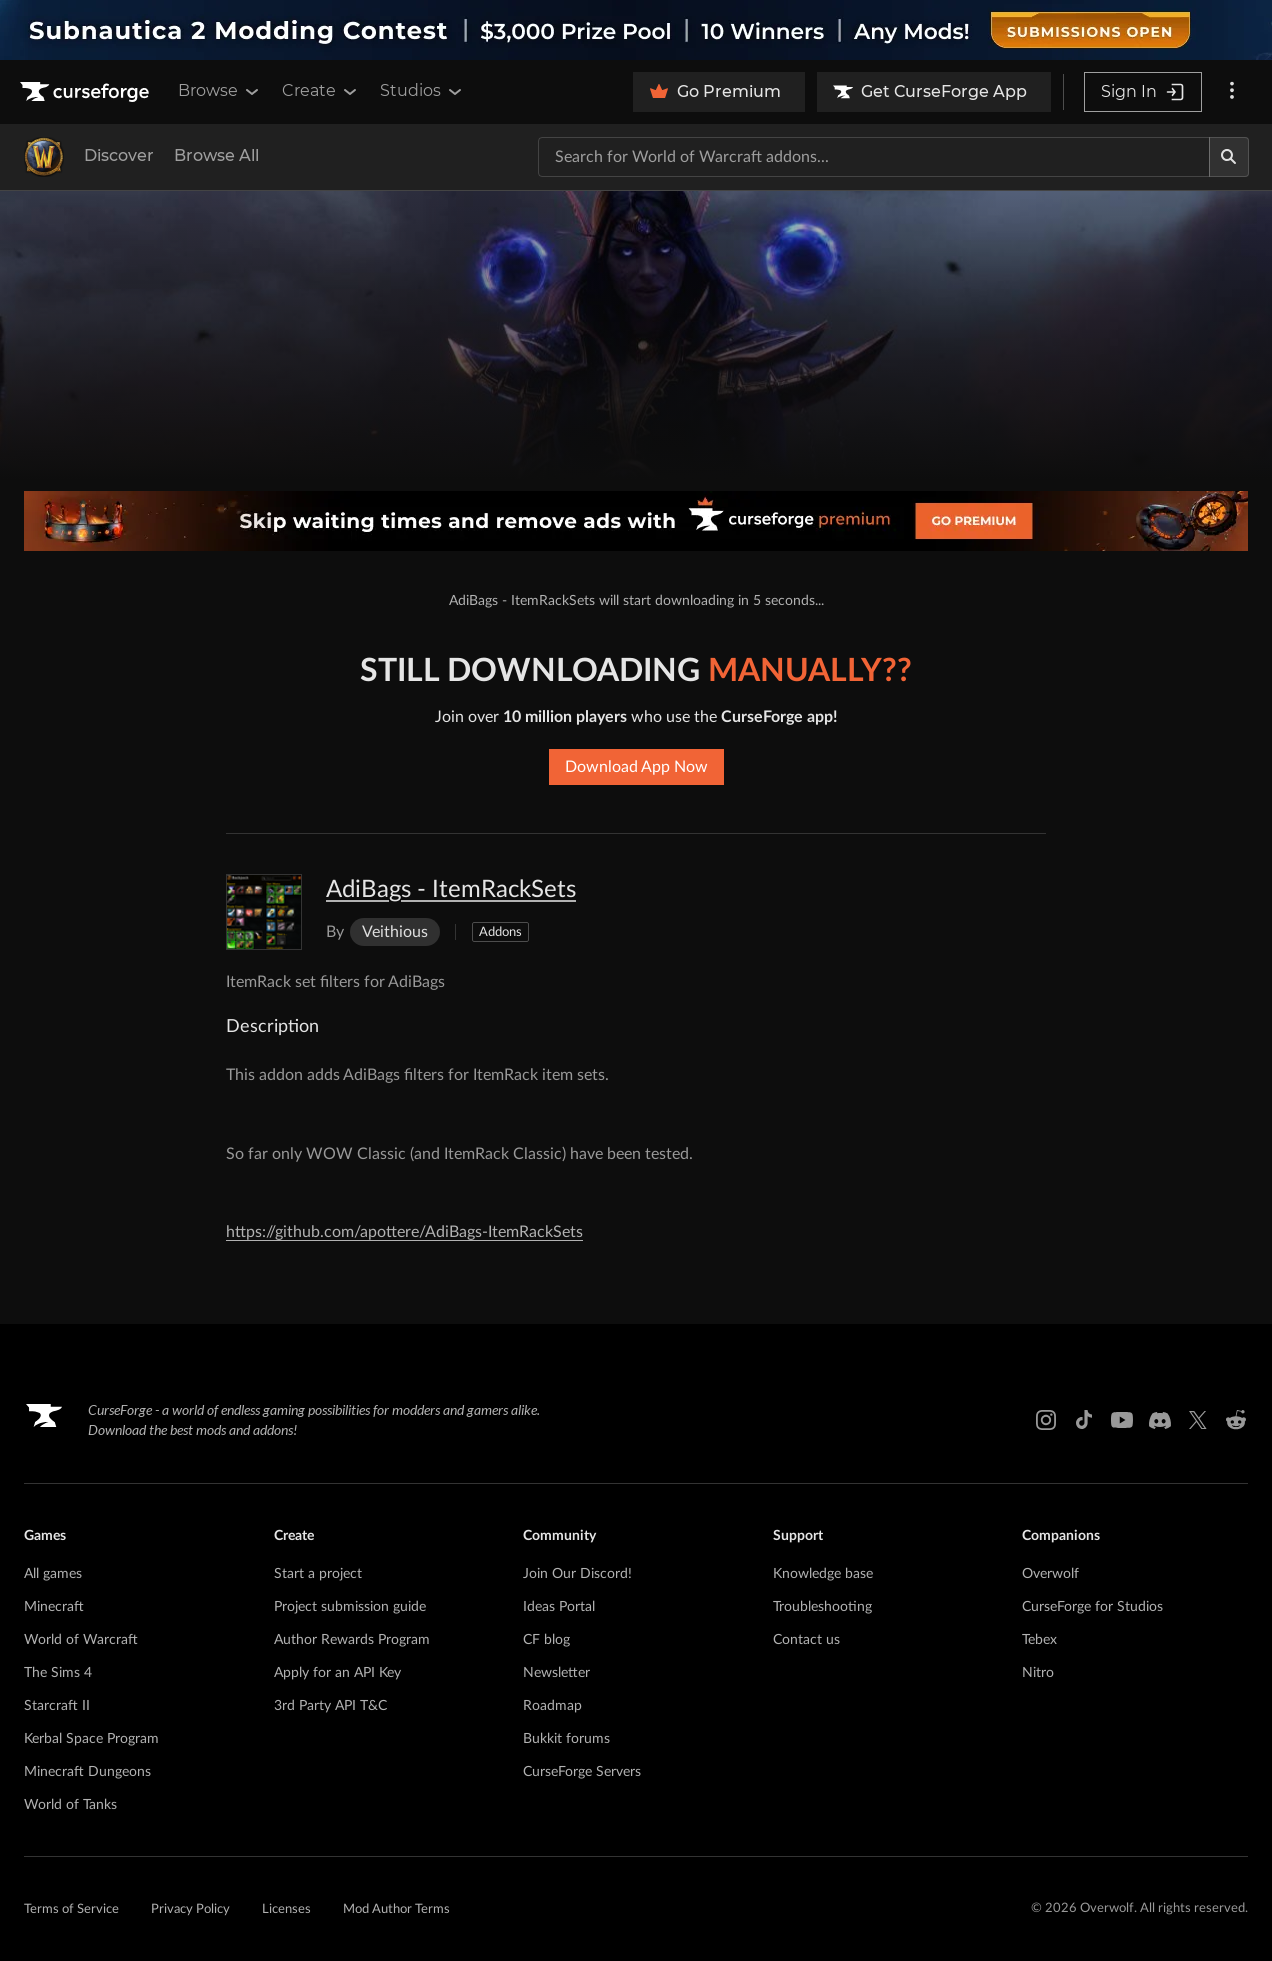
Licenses (286, 1909)
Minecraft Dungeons (87, 1772)
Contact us (806, 1640)
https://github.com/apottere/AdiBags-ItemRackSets (404, 1232)
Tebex (1039, 1640)
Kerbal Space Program (91, 1739)
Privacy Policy (190, 1909)
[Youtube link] (1122, 1420)
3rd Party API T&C (330, 1706)
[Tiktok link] (1084, 1420)
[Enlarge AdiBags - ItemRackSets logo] (264, 912)
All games (53, 1574)
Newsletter (556, 1673)
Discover (119, 155)
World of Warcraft (81, 1640)
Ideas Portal (559, 1607)
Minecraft (54, 1607)
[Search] (1229, 157)
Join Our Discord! (577, 1574)
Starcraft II (57, 1706)
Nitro (1038, 1673)
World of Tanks (70, 1805)
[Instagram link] (1046, 1420)
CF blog (546, 1640)
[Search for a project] (874, 157)
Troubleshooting (822, 1607)
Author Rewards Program (352, 1640)
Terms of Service (71, 1909)
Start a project (318, 1574)
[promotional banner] (636, 30)
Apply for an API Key (337, 1673)
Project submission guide (350, 1607)
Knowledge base (823, 1574)
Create (321, 91)
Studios (422, 91)
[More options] (1232, 92)
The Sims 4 (58, 1673)
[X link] (1198, 1420)
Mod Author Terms (396, 1909)
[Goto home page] (87, 92)
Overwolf (1050, 1574)
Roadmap (552, 1706)
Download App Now (636, 767)
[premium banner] (636, 521)
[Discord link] (1160, 1420)
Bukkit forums (566, 1739)
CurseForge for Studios (1092, 1607)
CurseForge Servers (582, 1772)
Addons (500, 932)
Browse (220, 91)
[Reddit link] (1236, 1420)
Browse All (216, 155)
